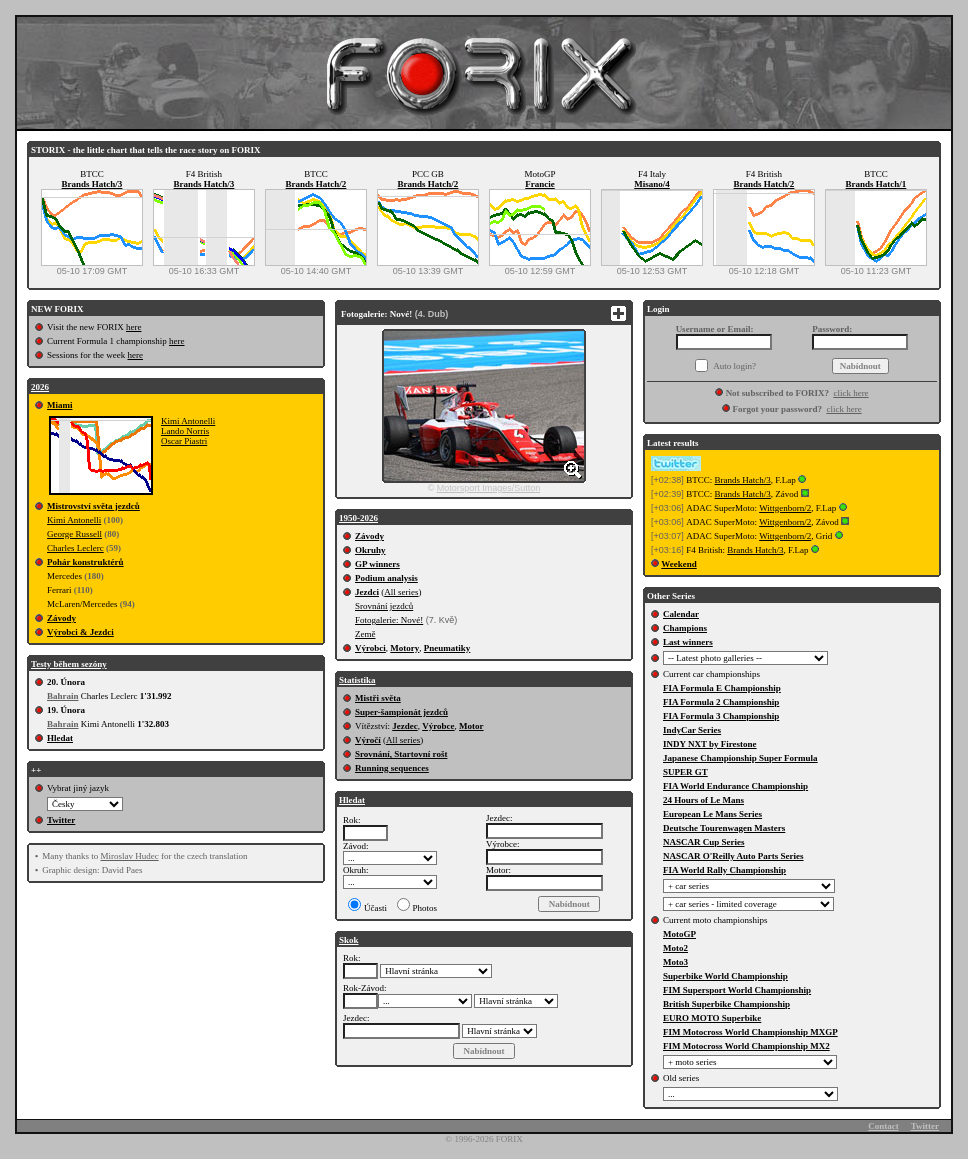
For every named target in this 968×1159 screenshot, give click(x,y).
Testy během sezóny (69, 664)
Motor (471, 726)
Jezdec (404, 726)
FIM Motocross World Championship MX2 (746, 1046)
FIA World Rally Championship (724, 870)
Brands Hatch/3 (92, 184)
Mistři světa (378, 698)
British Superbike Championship (726, 1004)
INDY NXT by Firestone (710, 744)
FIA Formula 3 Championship (721, 716)
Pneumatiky (447, 648)
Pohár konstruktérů (85, 562)
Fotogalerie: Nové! (389, 620)
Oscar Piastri (184, 441)
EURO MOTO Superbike (712, 1018)
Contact (883, 1126)
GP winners (377, 564)
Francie (540, 184)
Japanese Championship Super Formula (740, 758)
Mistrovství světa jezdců (93, 506)
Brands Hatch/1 (876, 184)
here (134, 327)
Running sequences (392, 768)
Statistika (357, 680)
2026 (40, 387)
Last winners (688, 642)
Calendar (681, 614)
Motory (404, 648)
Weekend (679, 564)
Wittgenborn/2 (785, 508)
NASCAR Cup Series (704, 842)
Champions (685, 628)
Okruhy (370, 550)
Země (365, 634)
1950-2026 (358, 518)
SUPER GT (685, 772)
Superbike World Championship (725, 976)
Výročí (368, 740)
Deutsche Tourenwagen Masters (724, 828)
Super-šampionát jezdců (401, 712)
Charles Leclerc (75, 548)
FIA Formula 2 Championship (721, 702)
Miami (60, 405)
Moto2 (675, 948)
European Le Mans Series (712, 814)
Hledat (60, 738)
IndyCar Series (692, 730)
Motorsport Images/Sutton (489, 488)
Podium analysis (386, 578)
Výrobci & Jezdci (80, 632)
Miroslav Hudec (129, 856)
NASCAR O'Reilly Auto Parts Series (733, 856)
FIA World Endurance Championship (735, 786)
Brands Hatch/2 (316, 184)
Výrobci (370, 648)
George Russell (74, 534)
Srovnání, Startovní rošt (401, 754)
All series (401, 592)
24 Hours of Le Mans (703, 800)
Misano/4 (652, 184)
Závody (61, 618)
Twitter (61, 820)
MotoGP (679, 934)
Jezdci (367, 592)
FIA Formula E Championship (722, 688)
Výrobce (438, 726)
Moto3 (675, 962)
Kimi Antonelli (188, 421)
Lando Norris (185, 431)
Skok (349, 940)
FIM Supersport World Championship (737, 990)
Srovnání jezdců (384, 606)
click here (850, 393)
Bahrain (63, 696)
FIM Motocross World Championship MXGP (750, 1032)
